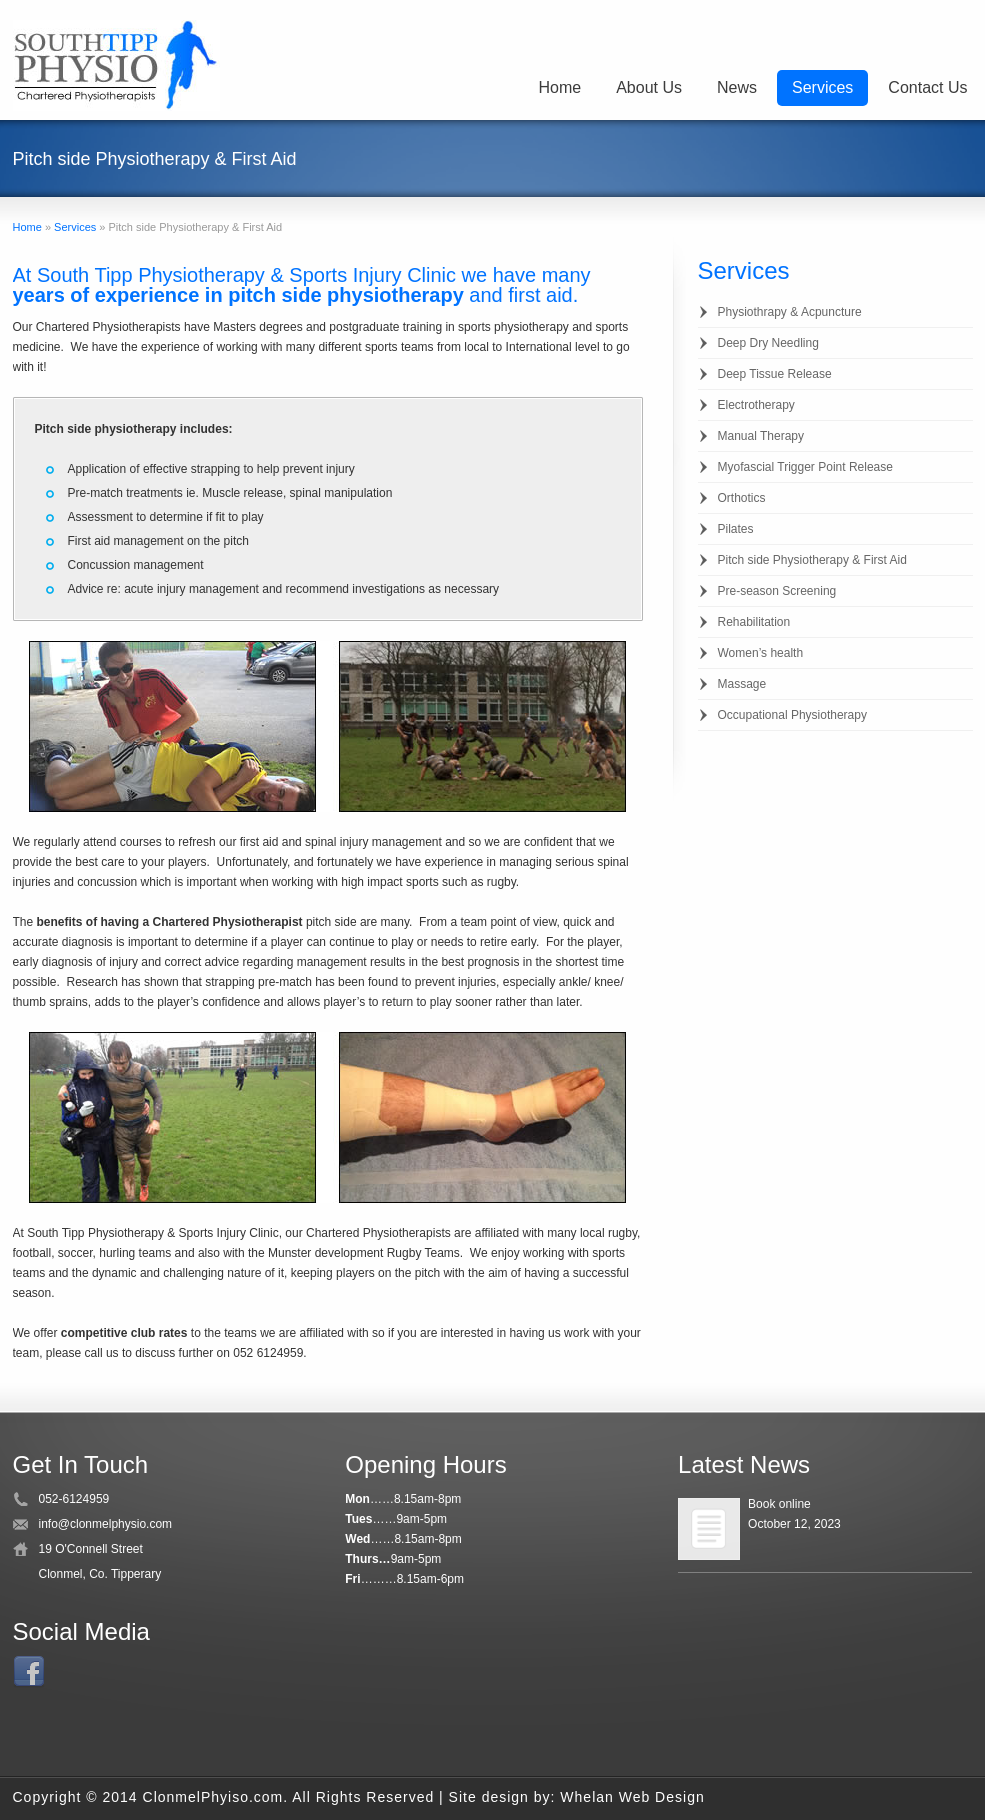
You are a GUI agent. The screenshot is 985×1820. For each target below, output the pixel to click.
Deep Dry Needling (768, 343)
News (737, 87)
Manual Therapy (761, 436)
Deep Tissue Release (775, 374)
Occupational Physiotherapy (792, 715)
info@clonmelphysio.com (106, 1524)
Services (822, 87)
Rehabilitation (754, 622)
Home (559, 87)
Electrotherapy (756, 405)
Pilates (736, 529)
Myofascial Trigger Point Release (805, 467)
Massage (742, 684)
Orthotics (742, 498)
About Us (649, 87)
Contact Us (927, 87)
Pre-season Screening (777, 591)
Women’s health (761, 653)
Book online (779, 1504)
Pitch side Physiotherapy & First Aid (812, 560)
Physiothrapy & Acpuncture (790, 312)
